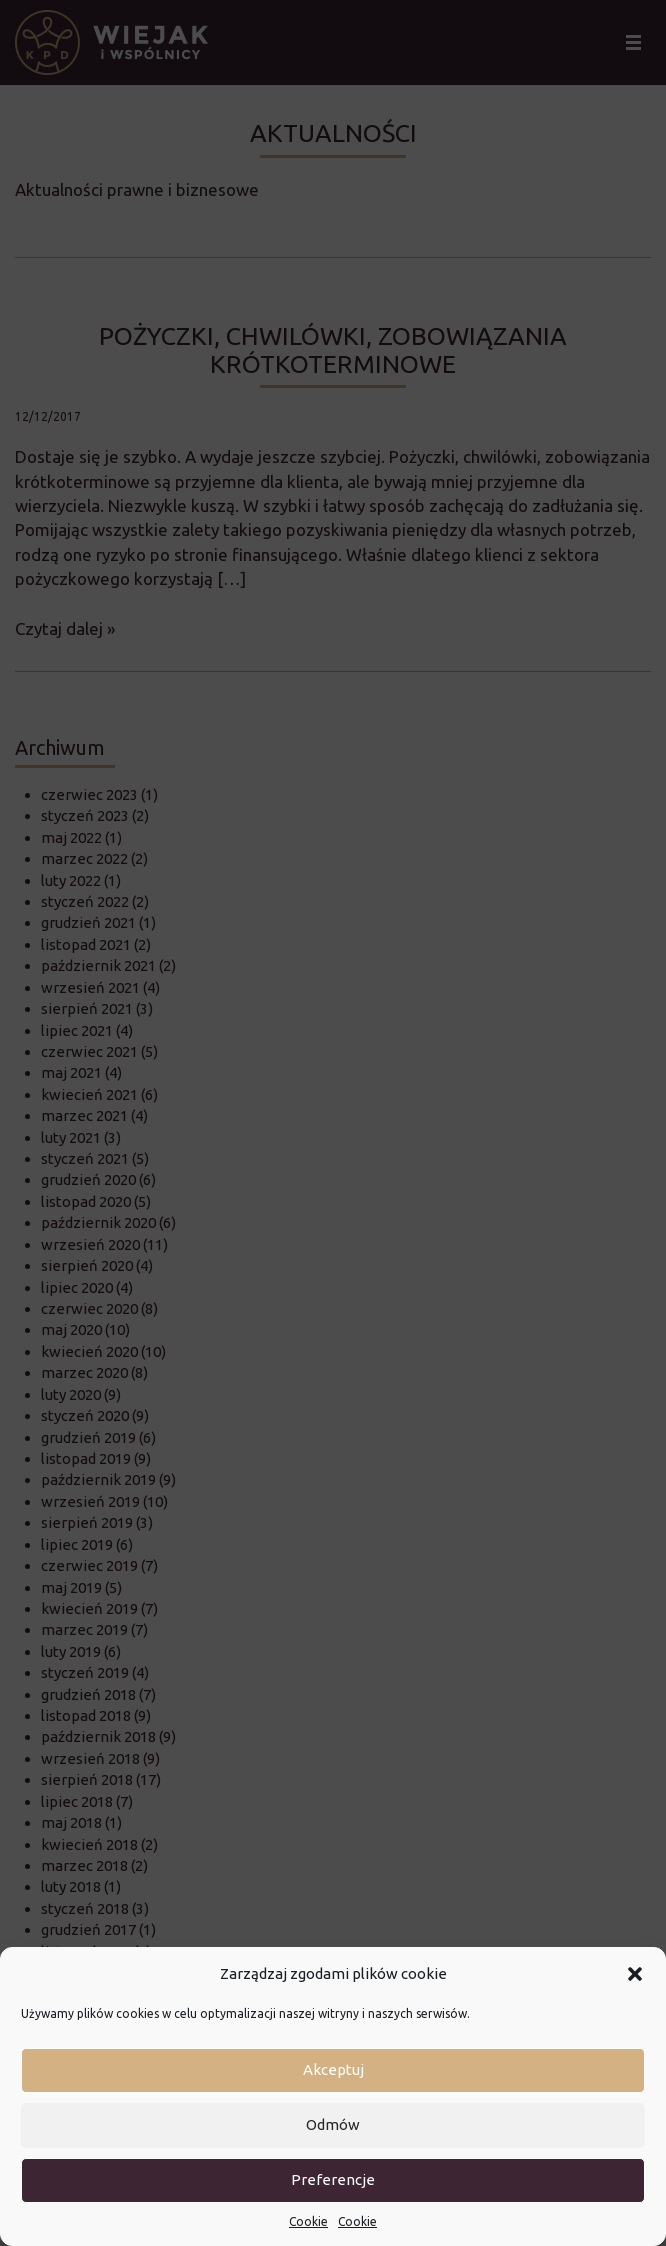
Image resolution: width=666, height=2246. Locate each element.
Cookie (308, 2221)
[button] (635, 1974)
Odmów (333, 2124)
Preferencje (333, 2179)
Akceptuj (333, 2069)
